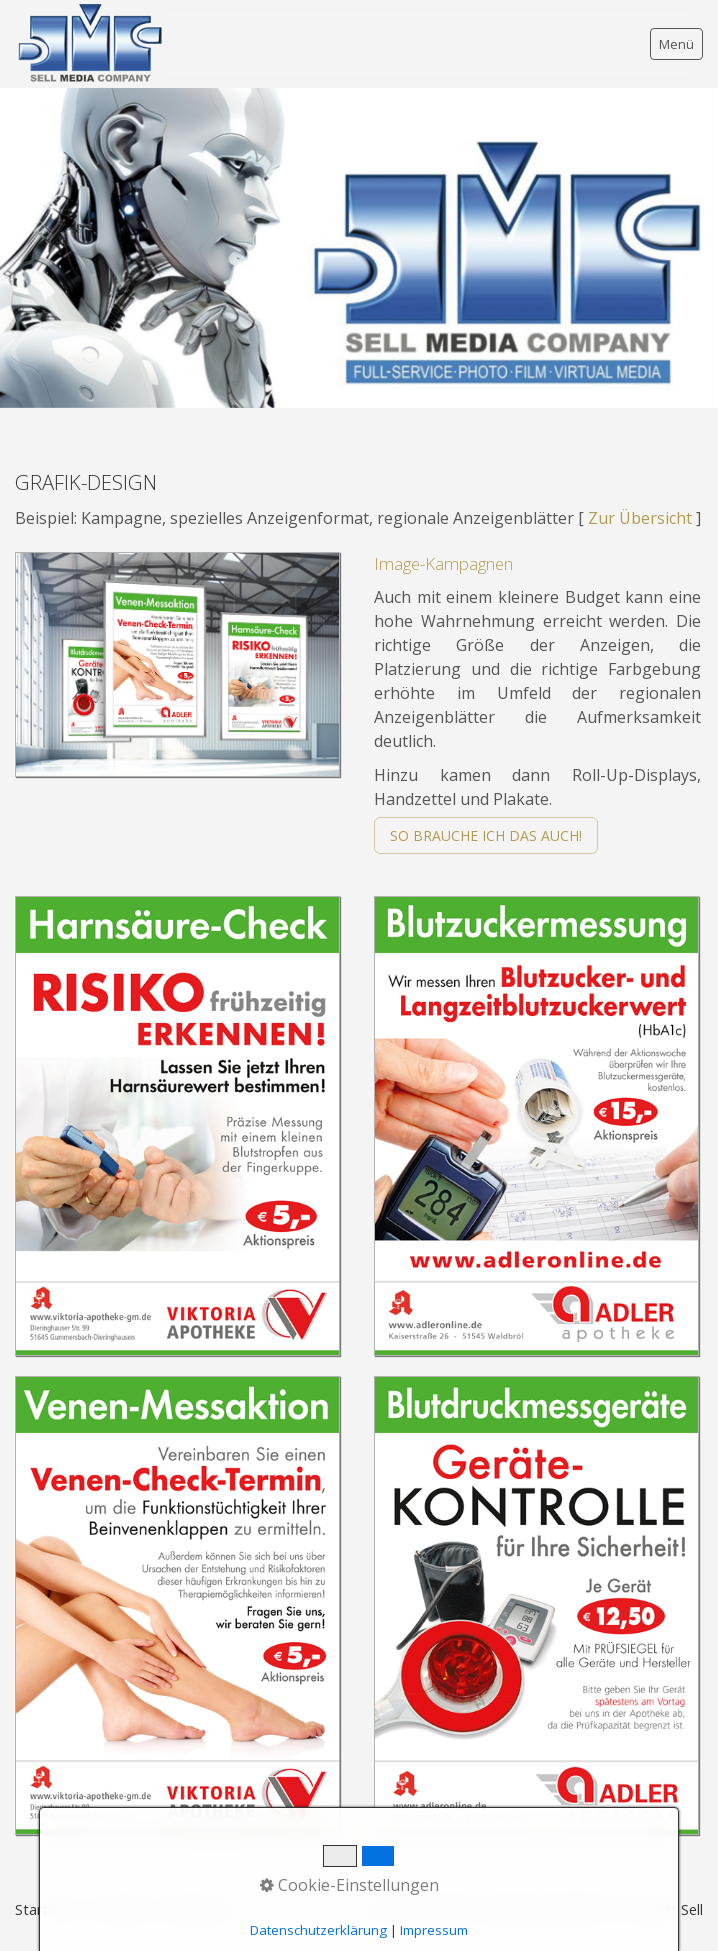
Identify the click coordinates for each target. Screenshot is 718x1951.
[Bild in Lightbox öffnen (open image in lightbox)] (177, 664)
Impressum (198, 1909)
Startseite (47, 1909)
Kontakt (120, 1909)
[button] (486, 835)
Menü (676, 44)
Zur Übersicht (640, 518)
